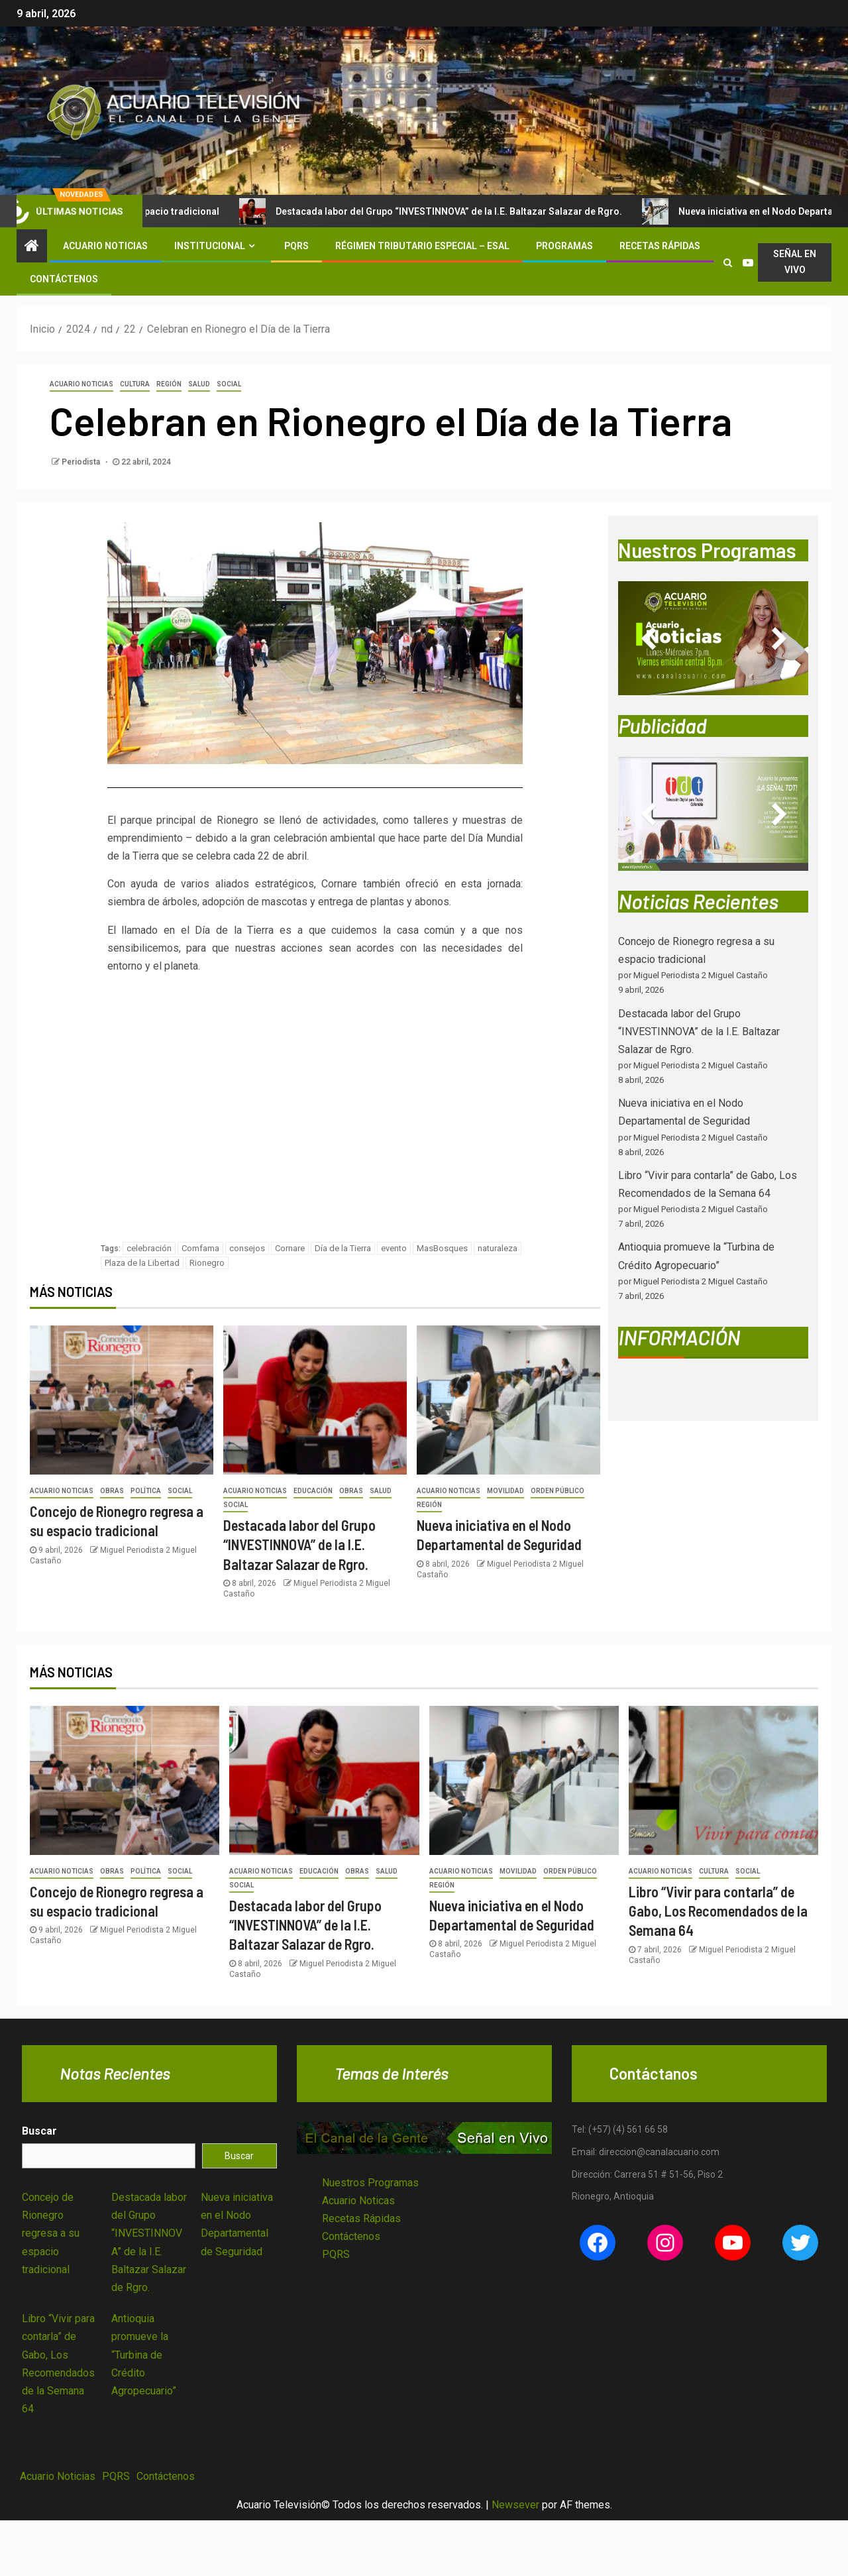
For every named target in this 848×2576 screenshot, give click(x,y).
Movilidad (505, 1490)
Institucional (209, 246)
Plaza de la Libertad (142, 1263)
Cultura (135, 384)
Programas (564, 246)
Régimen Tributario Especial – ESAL (422, 246)
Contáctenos (64, 279)
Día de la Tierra (343, 1248)
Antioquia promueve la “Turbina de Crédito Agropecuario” (143, 2354)
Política (146, 1490)
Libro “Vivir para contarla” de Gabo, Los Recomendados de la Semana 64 (718, 1911)
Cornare (290, 1248)
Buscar (39, 2131)
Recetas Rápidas (659, 246)
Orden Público (557, 1490)
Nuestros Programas (370, 2182)
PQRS (296, 246)
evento (394, 1248)
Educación (313, 1490)
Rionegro (207, 1263)
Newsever (515, 2504)
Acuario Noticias (105, 246)
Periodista (82, 462)
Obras (112, 1490)
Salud (199, 384)
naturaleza (497, 1248)
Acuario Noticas (358, 2200)
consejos (247, 1248)
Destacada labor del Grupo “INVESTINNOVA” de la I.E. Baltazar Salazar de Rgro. (463, 211)
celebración (149, 1248)
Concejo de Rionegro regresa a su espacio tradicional (51, 2233)
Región (169, 384)
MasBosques (442, 1248)
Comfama (200, 1248)
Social (229, 384)
